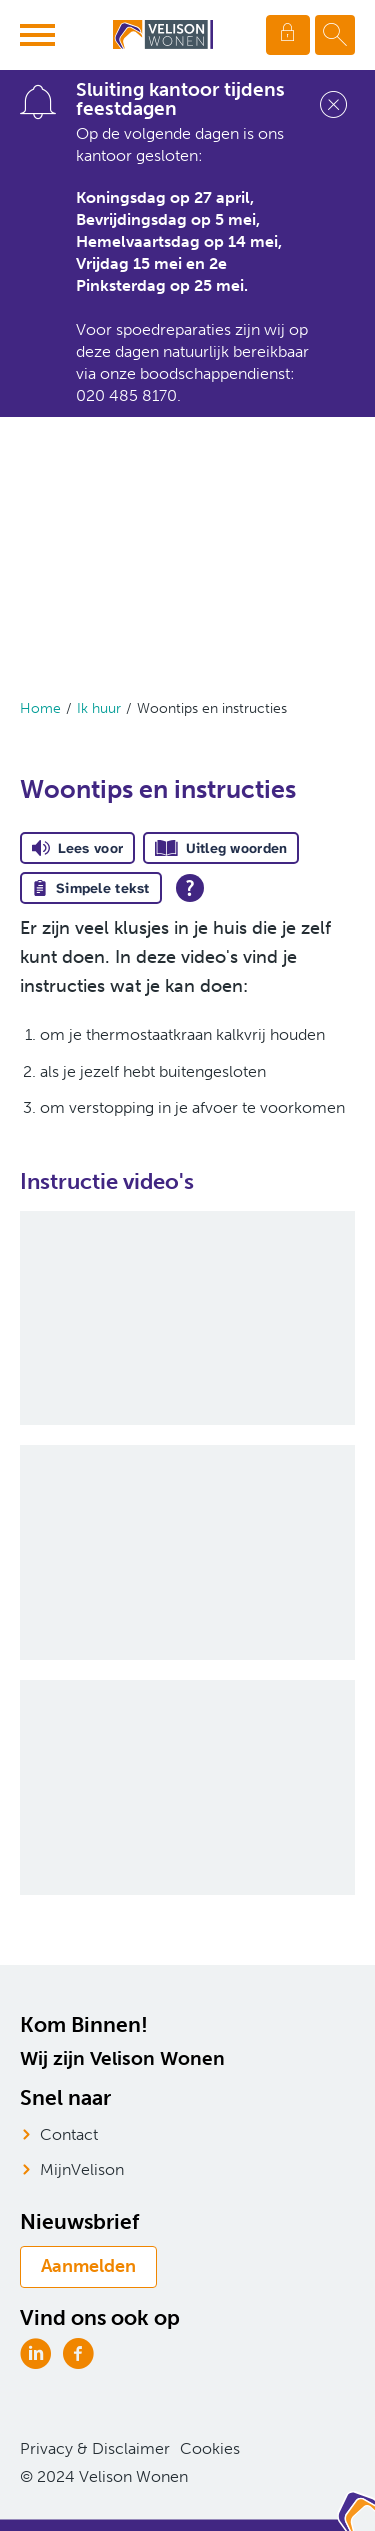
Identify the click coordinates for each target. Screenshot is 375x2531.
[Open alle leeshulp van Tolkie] (190, 888)
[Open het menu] (40, 35)
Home (40, 708)
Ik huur (99, 708)
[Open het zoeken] (335, 35)
